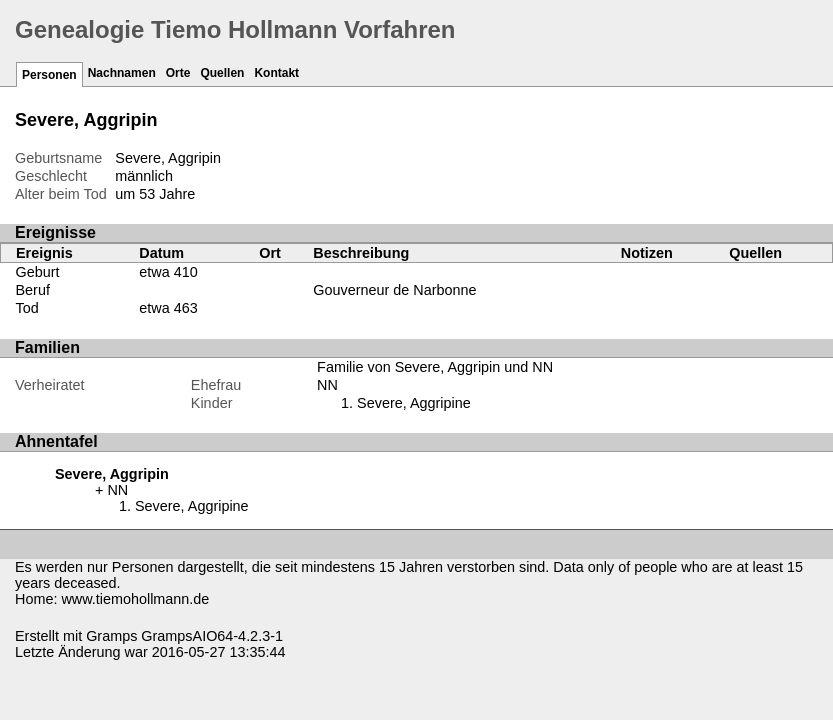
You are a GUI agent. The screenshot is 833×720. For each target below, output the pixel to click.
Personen (49, 75)
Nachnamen (122, 73)
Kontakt (276, 73)
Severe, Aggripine (414, 403)
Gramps (111, 636)
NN (327, 385)
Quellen (222, 73)
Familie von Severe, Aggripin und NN (435, 367)
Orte (178, 73)
